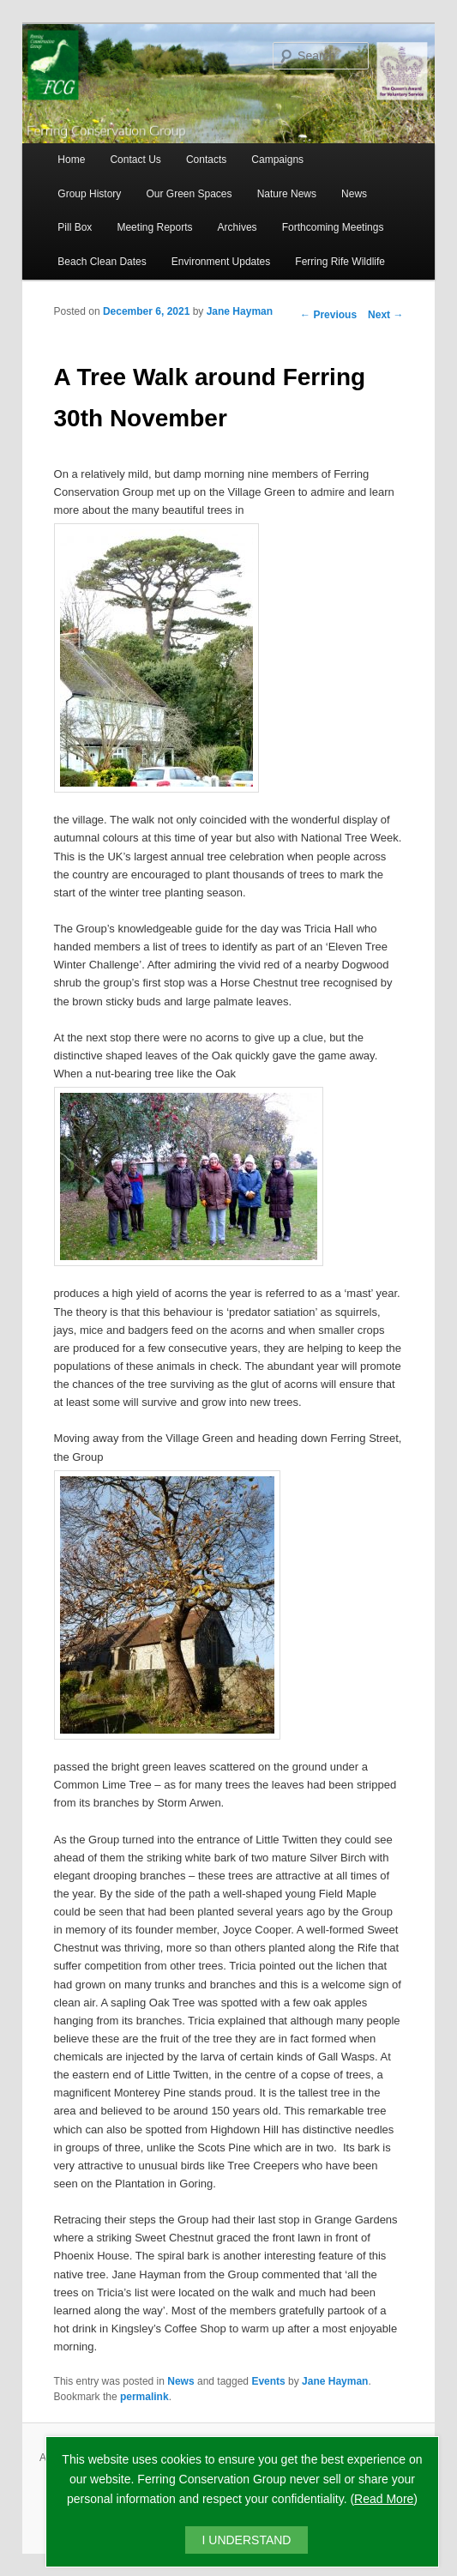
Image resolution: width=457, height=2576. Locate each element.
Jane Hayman (240, 311)
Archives (237, 227)
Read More (383, 2499)
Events (268, 2381)
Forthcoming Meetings (333, 227)
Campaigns (277, 160)
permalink (144, 2397)
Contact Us (135, 160)
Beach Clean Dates (101, 262)
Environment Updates (220, 262)
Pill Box (74, 227)
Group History (89, 194)
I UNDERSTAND (247, 2540)
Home (71, 160)
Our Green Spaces (189, 194)
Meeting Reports (154, 227)
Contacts (206, 160)
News (354, 194)
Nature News (286, 194)
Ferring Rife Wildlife (340, 262)
